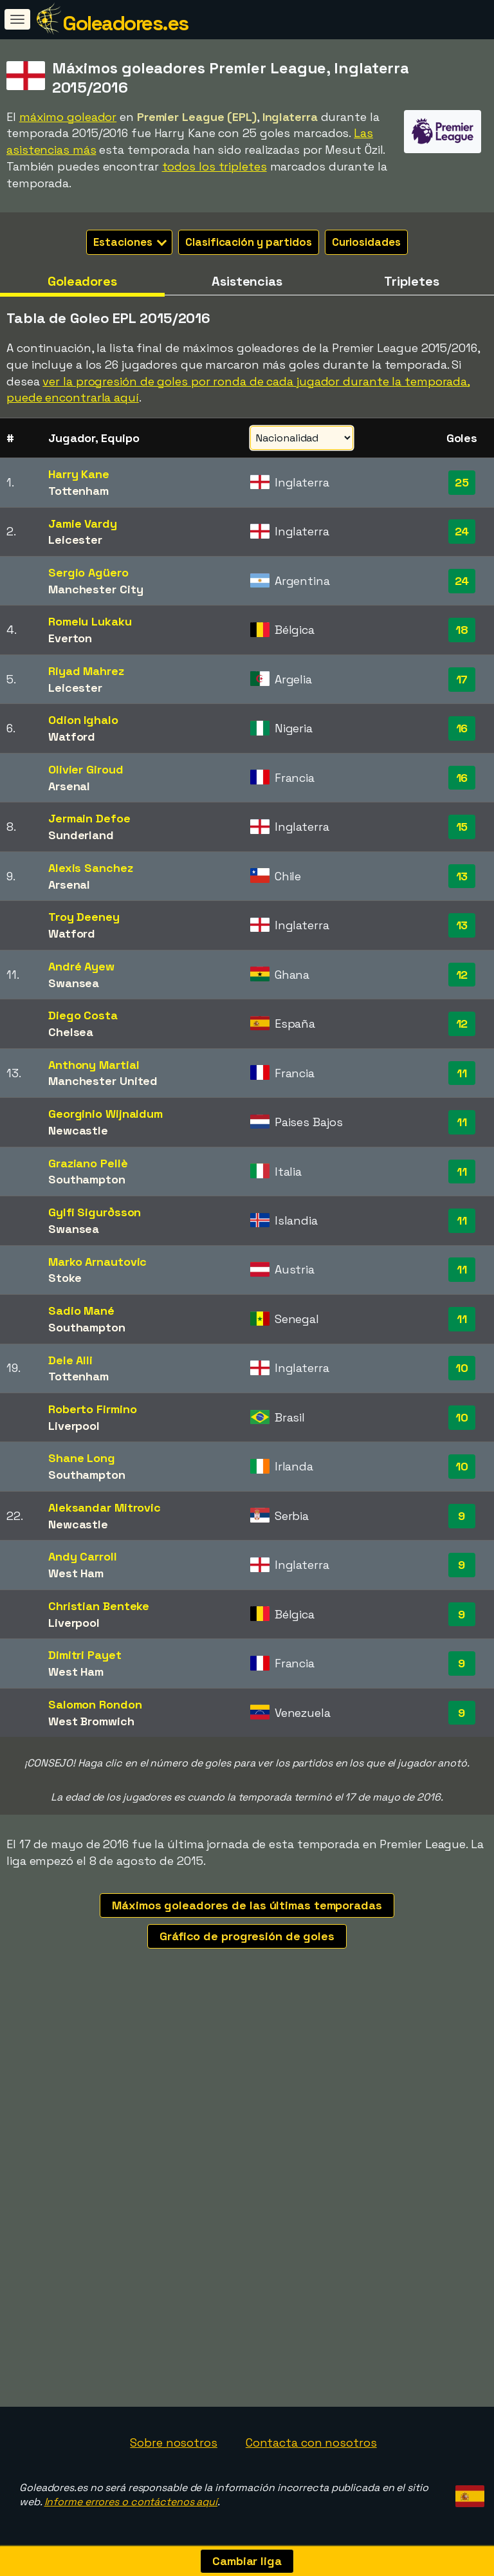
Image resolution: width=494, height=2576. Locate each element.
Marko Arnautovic (97, 1261)
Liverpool (74, 1425)
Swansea (73, 983)
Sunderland (81, 835)
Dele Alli (70, 1360)
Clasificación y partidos (248, 242)
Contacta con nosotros (311, 2442)
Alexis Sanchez (90, 867)
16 (462, 728)
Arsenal (69, 786)
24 (462, 531)
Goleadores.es (125, 23)
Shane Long (81, 1457)
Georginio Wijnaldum (105, 1113)
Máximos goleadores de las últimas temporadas (247, 1905)
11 (462, 1073)
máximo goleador (68, 116)
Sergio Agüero (88, 572)
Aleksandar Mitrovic (104, 1507)
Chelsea (70, 1031)
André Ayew (81, 966)
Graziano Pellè (88, 1163)
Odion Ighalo (83, 719)
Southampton (86, 1179)
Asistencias (247, 281)
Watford (71, 736)
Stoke (65, 1277)
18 (461, 629)
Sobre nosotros (173, 2442)
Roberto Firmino (92, 1409)
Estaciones (130, 242)
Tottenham (78, 490)
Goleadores (82, 281)
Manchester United (103, 1080)
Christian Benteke (98, 1605)
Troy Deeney (84, 916)
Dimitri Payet (85, 1654)
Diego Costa (83, 1015)
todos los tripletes (214, 166)
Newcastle (78, 1130)
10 (461, 1367)
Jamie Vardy (82, 523)
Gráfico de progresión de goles (247, 1936)
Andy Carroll (82, 1556)
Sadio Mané (81, 1310)
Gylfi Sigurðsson (94, 1212)
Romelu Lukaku (90, 621)
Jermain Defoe (89, 818)
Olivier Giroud (86, 769)
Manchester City (95, 589)
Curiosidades (366, 242)
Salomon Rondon (95, 1704)
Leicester (75, 539)
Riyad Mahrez (86, 670)
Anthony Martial (94, 1064)
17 (462, 679)
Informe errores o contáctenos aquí (131, 2501)
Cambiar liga (247, 2560)
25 (462, 482)
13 (462, 876)
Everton (70, 638)
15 (462, 826)
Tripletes (411, 281)
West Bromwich (91, 1721)
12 (462, 974)
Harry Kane (78, 474)
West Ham (76, 1573)
